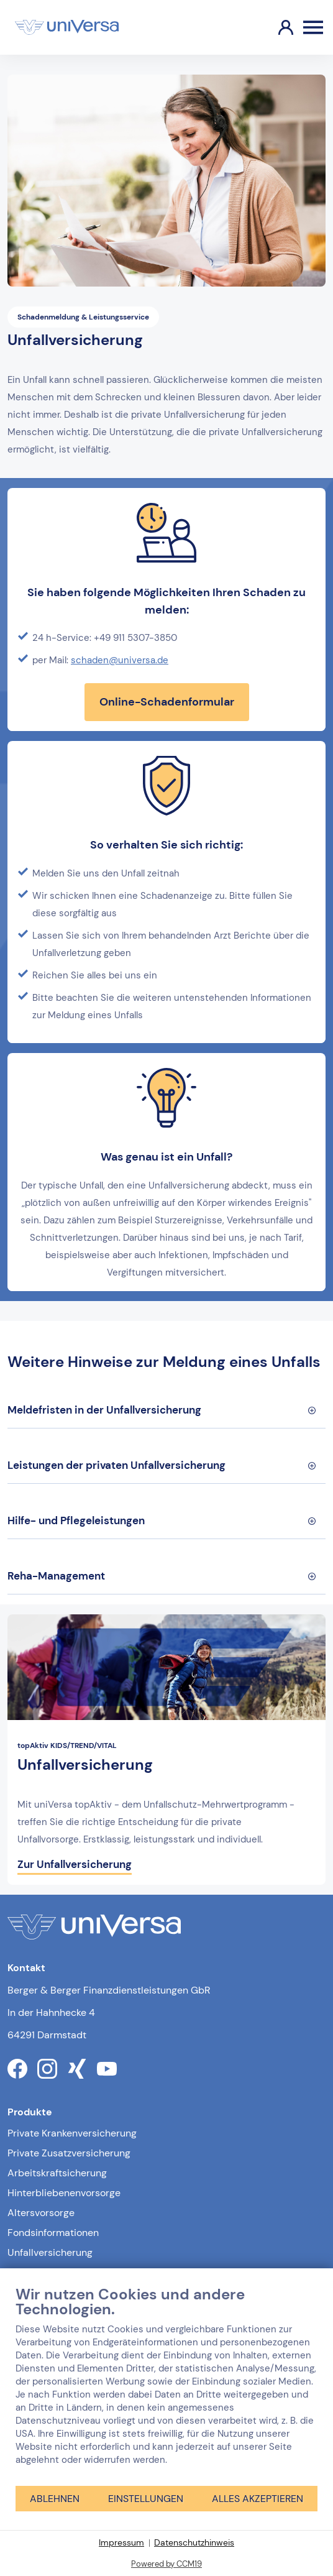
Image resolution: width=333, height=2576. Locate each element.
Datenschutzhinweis (194, 2542)
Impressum (121, 2542)
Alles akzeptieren (257, 2498)
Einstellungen (145, 2498)
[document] (166, 2385)
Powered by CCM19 (166, 2564)
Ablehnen (55, 2498)
